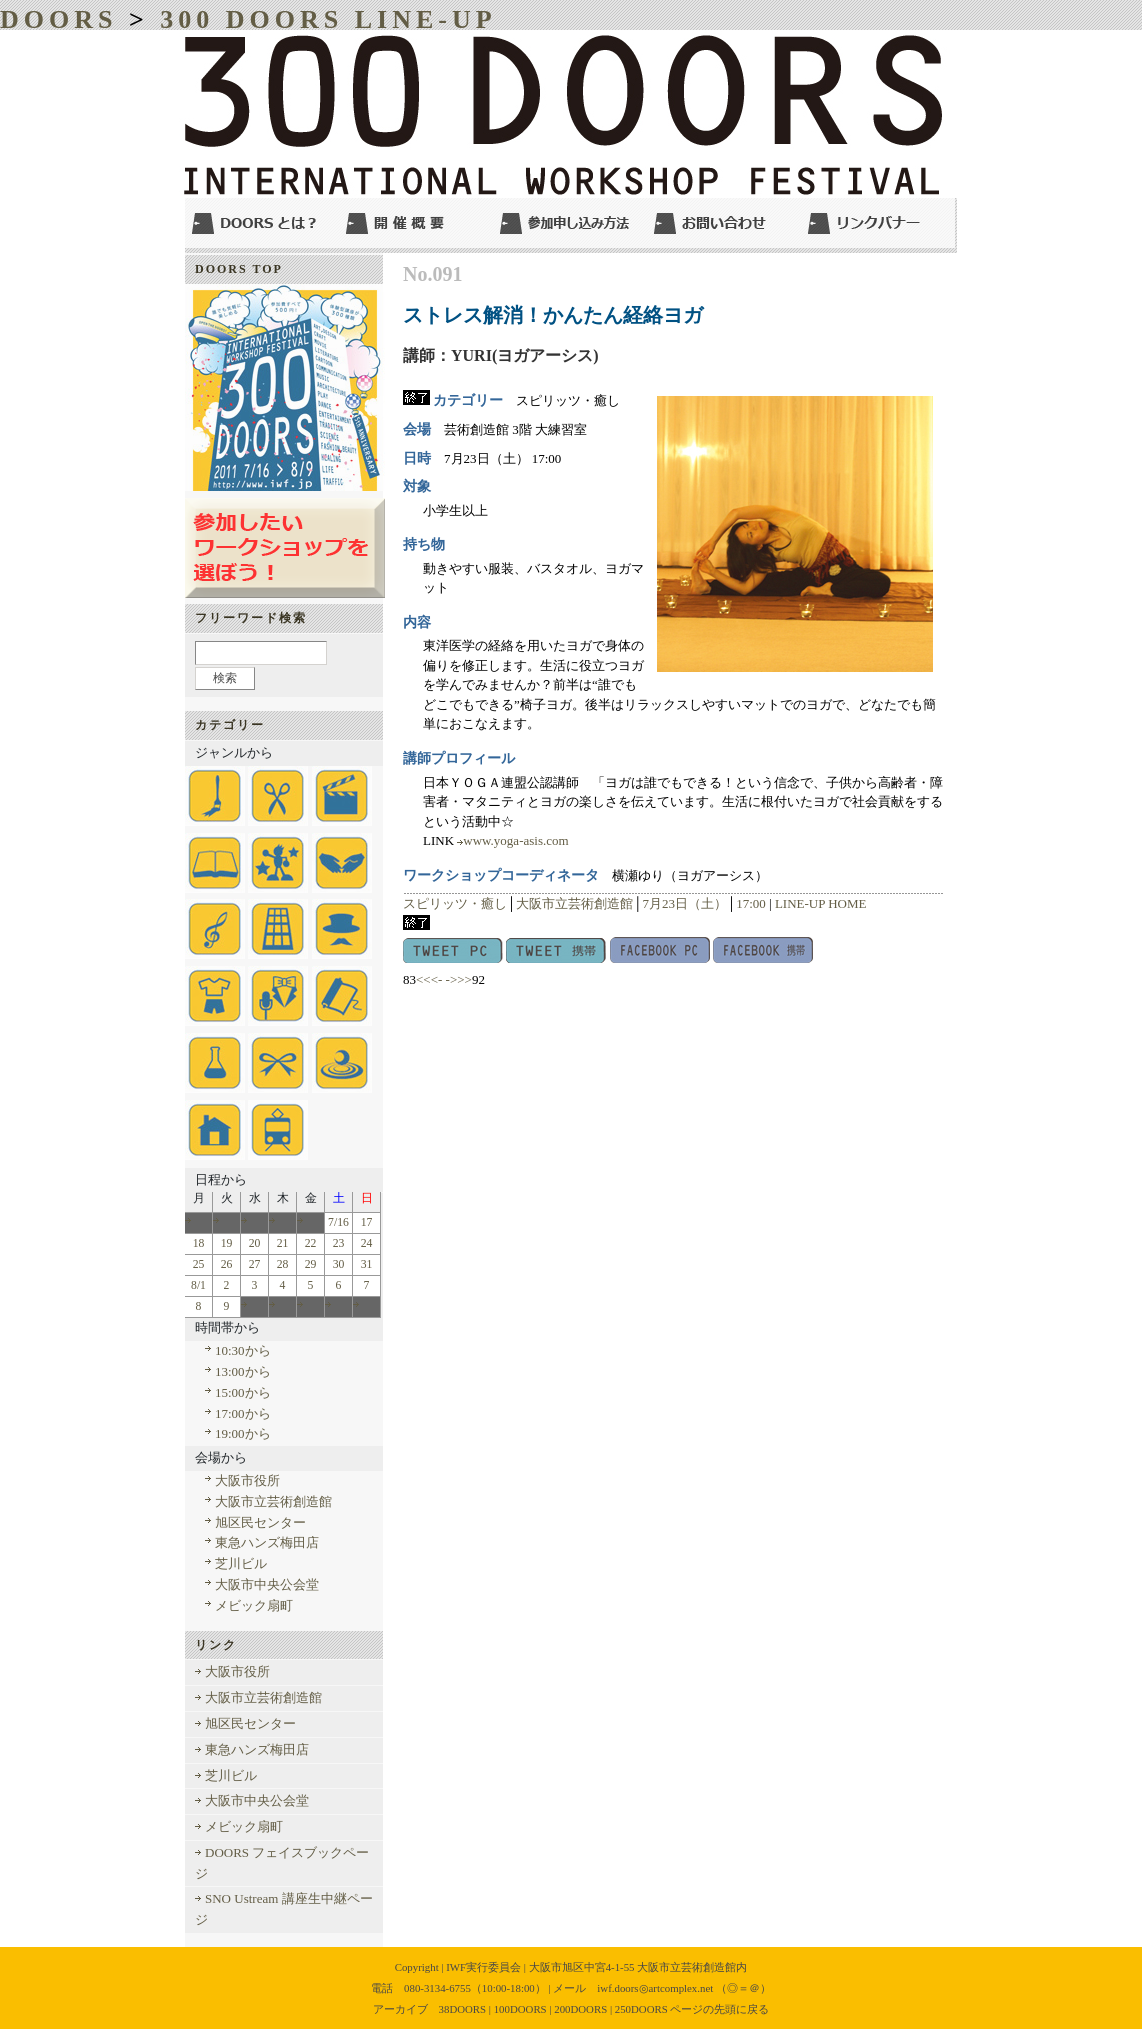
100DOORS (520, 2009)
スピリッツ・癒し (455, 903)
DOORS (58, 19)
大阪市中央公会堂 (267, 1584)
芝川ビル (241, 1563)
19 (227, 1243)
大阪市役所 (247, 1480)
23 (339, 1243)
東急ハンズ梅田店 (267, 1542)
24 (367, 1243)
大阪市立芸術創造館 (574, 903)
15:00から (243, 1392)
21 (283, 1243)
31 (367, 1264)
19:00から (243, 1433)
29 (311, 1264)
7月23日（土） (684, 903)
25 (199, 1264)
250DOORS (641, 2009)
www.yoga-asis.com (515, 840)
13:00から (243, 1371)
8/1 (198, 1285)
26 (227, 1264)
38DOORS (463, 2009)
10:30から (243, 1350)
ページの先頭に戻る (719, 2009)
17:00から (243, 1413)
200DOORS (580, 2009)
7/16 (338, 1222)
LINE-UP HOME (821, 903)
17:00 (751, 903)
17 (367, 1222)
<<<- (429, 979)
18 (199, 1243)
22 (311, 1243)
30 (339, 1264)
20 (255, 1243)
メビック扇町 (254, 1605)
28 (283, 1264)
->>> (459, 979)
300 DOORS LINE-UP (328, 19)
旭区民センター (260, 1522)
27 (255, 1264)
